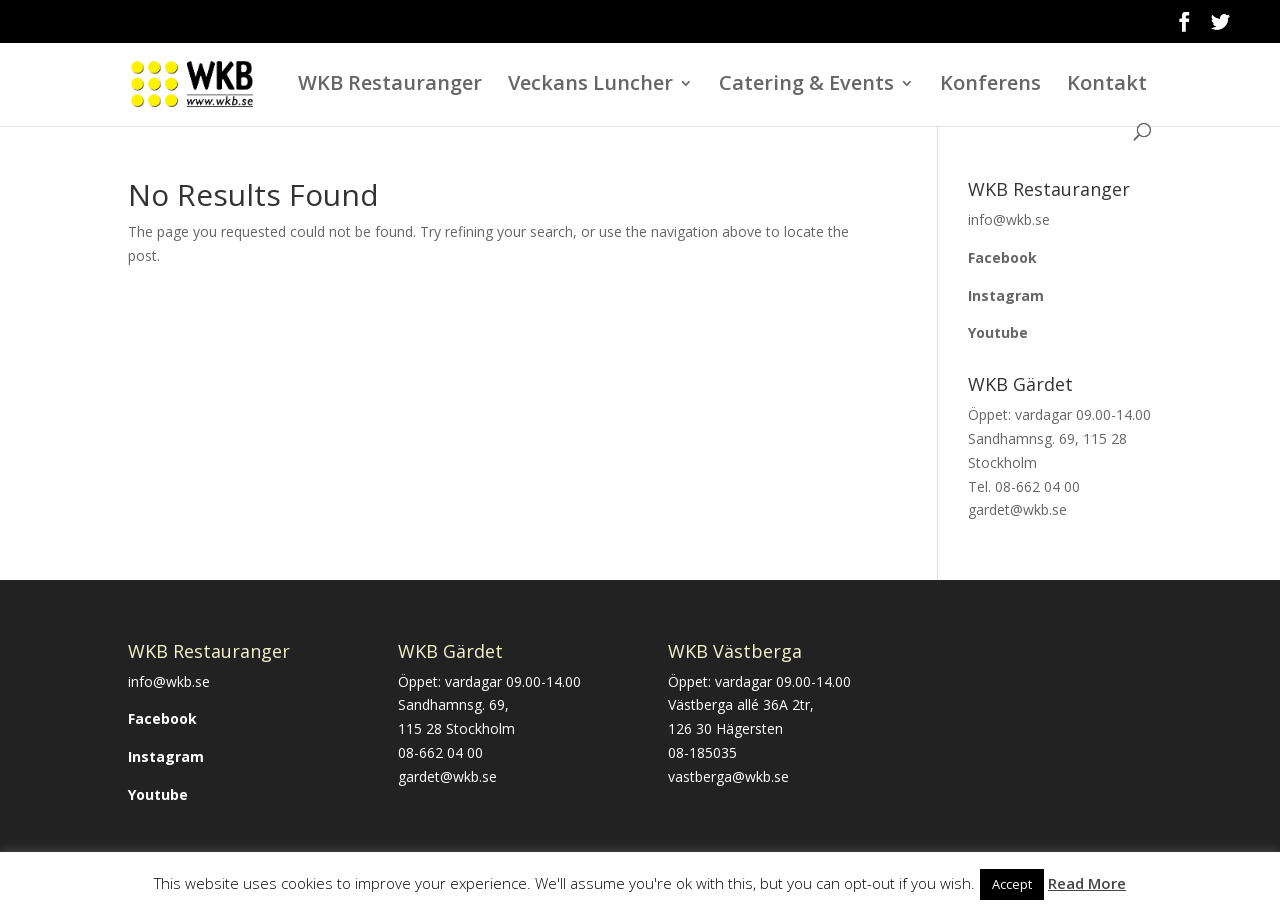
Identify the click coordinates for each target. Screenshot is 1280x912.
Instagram (1006, 295)
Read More (1087, 883)
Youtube (998, 332)
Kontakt (1107, 86)
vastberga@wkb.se (728, 776)
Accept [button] (1012, 884)
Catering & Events (806, 86)
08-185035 (702, 752)
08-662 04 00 (440, 752)
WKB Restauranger (390, 86)
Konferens (990, 86)
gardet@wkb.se (447, 776)
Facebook (1002, 257)
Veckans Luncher (590, 86)
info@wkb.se (169, 681)
